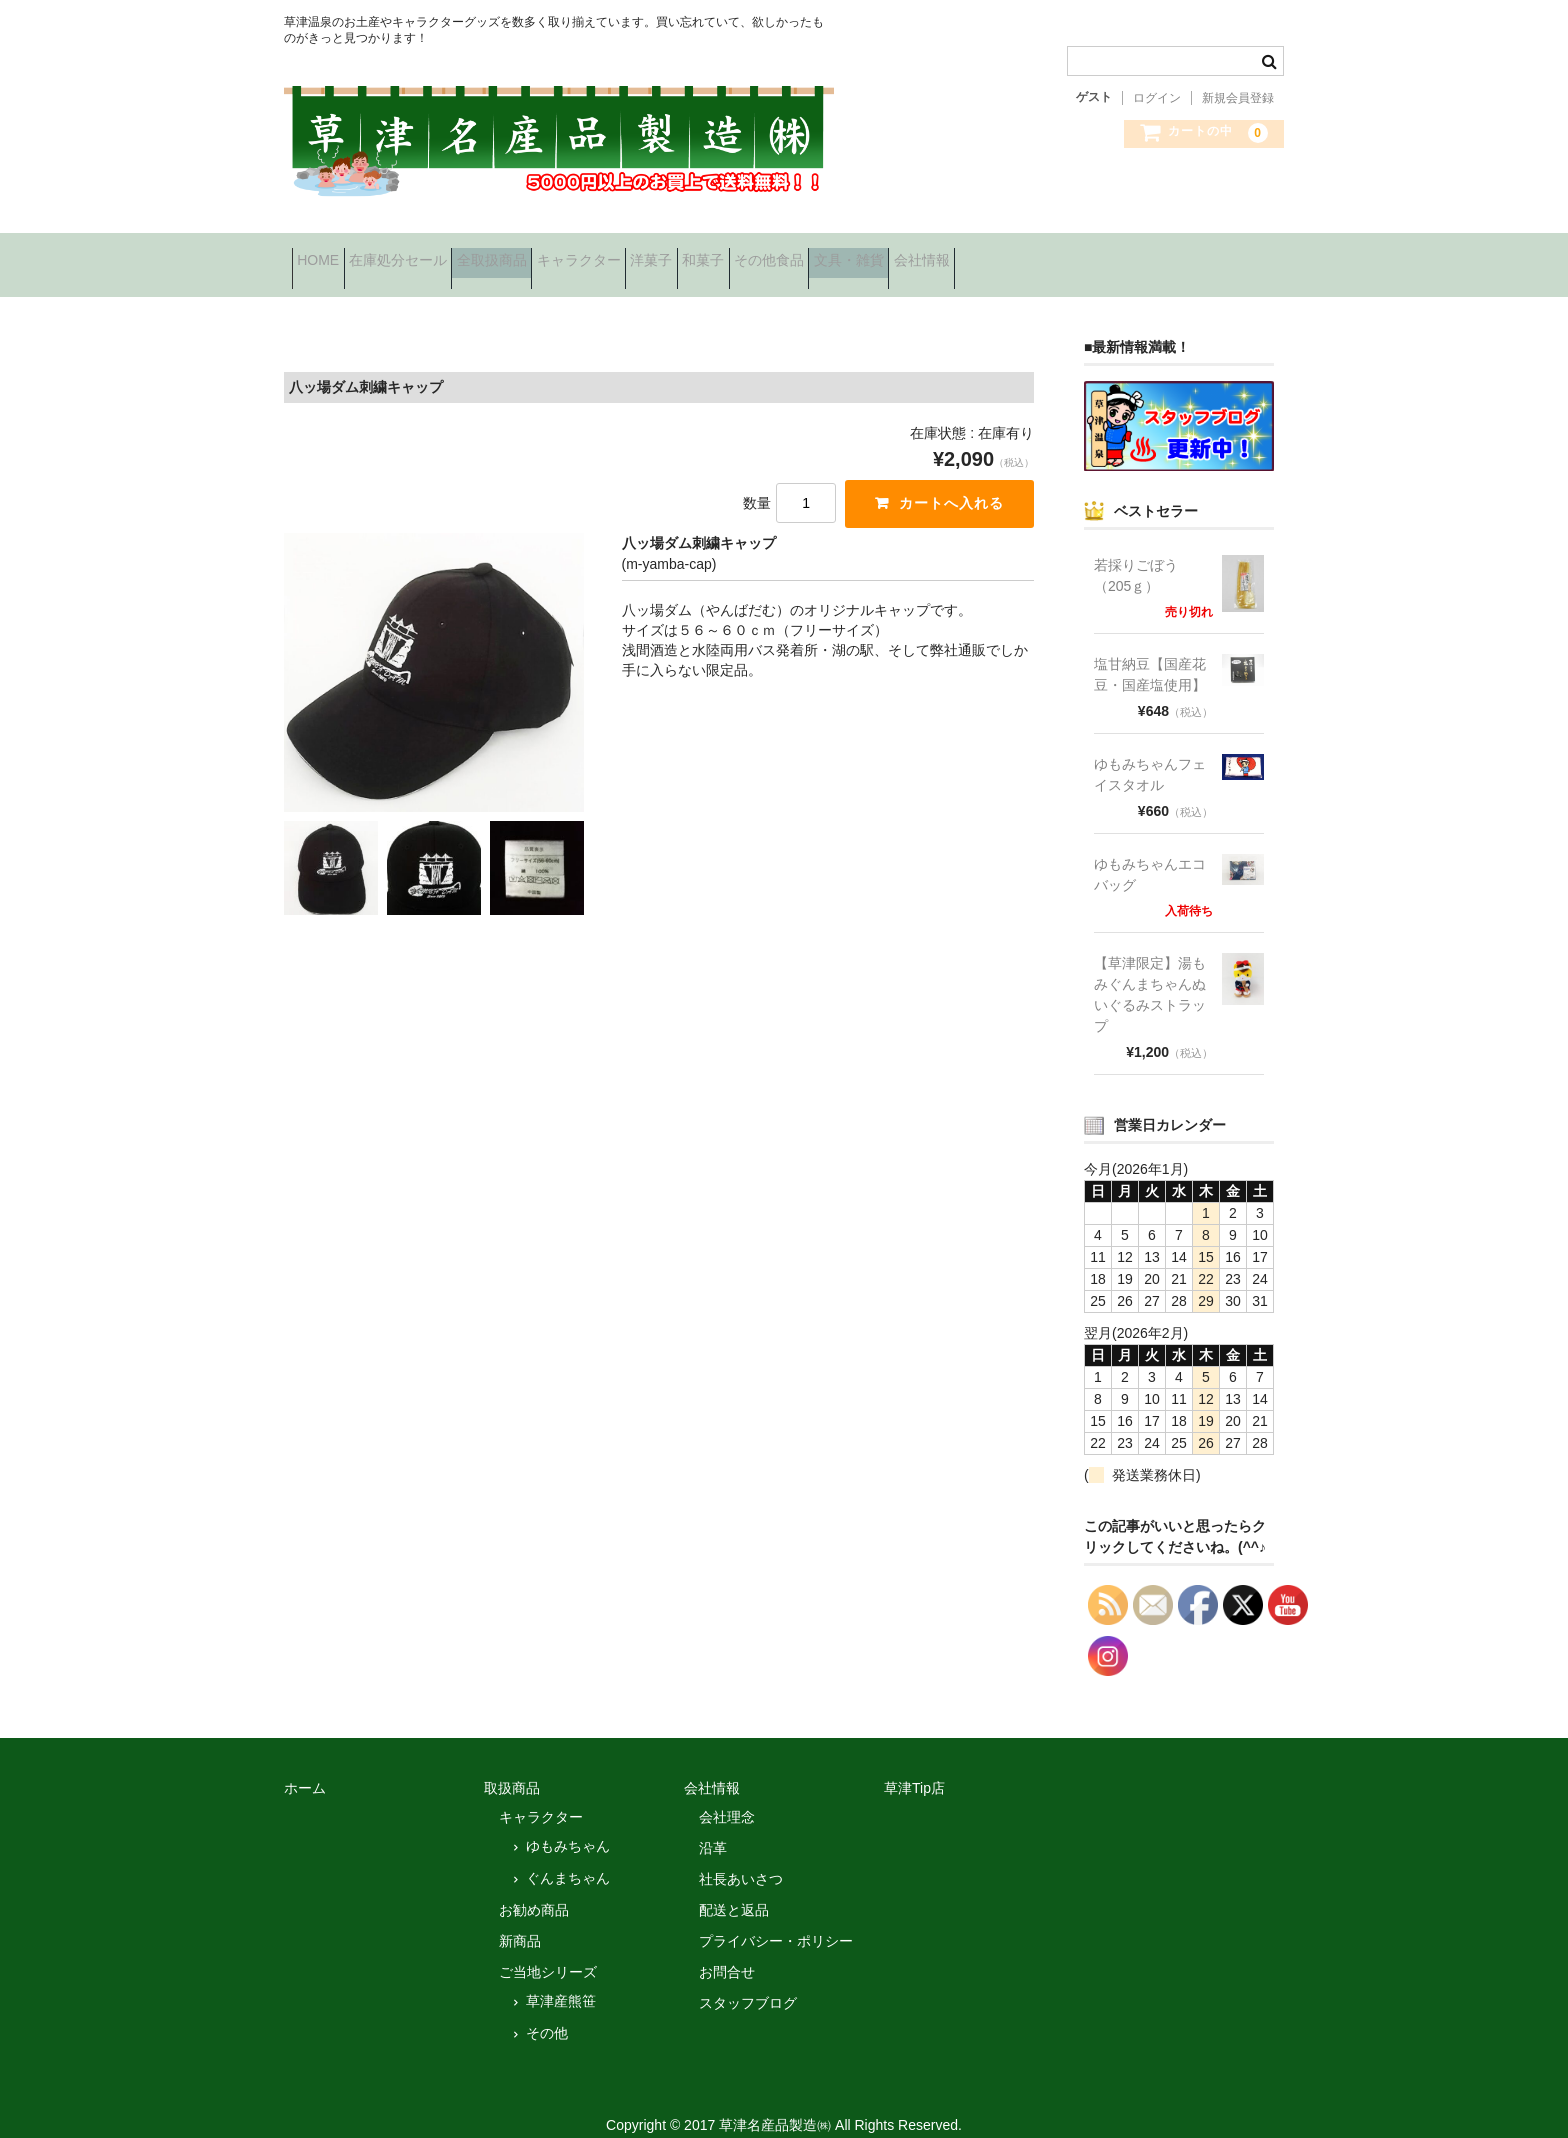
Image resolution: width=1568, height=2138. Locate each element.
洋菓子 (784, 254)
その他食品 (964, 254)
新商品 (520, 1918)
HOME (326, 254)
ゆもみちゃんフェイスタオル (1150, 751)
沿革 (713, 1825)
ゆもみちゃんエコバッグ (1150, 851)
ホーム (305, 1765)
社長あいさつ (741, 1856)
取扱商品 (512, 1765)
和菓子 (867, 254)
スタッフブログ (748, 1980)
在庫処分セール (437, 254)
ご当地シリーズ (548, 1949)
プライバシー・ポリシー (776, 1918)
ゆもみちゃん (568, 1823)
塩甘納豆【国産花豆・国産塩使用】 (1150, 651)
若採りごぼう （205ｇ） (1143, 552)
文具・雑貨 (1075, 254)
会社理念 (727, 1794)
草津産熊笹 (561, 1978)
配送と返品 (734, 1887)
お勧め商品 (534, 1887)
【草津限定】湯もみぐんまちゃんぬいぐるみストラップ (1150, 971)
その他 (547, 2010)
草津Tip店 (914, 1765)
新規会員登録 (1238, 98)
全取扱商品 (562, 254)
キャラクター (680, 254)
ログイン (1157, 98)
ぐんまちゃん (568, 1855)
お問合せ (727, 1949)
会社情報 (1179, 254)
